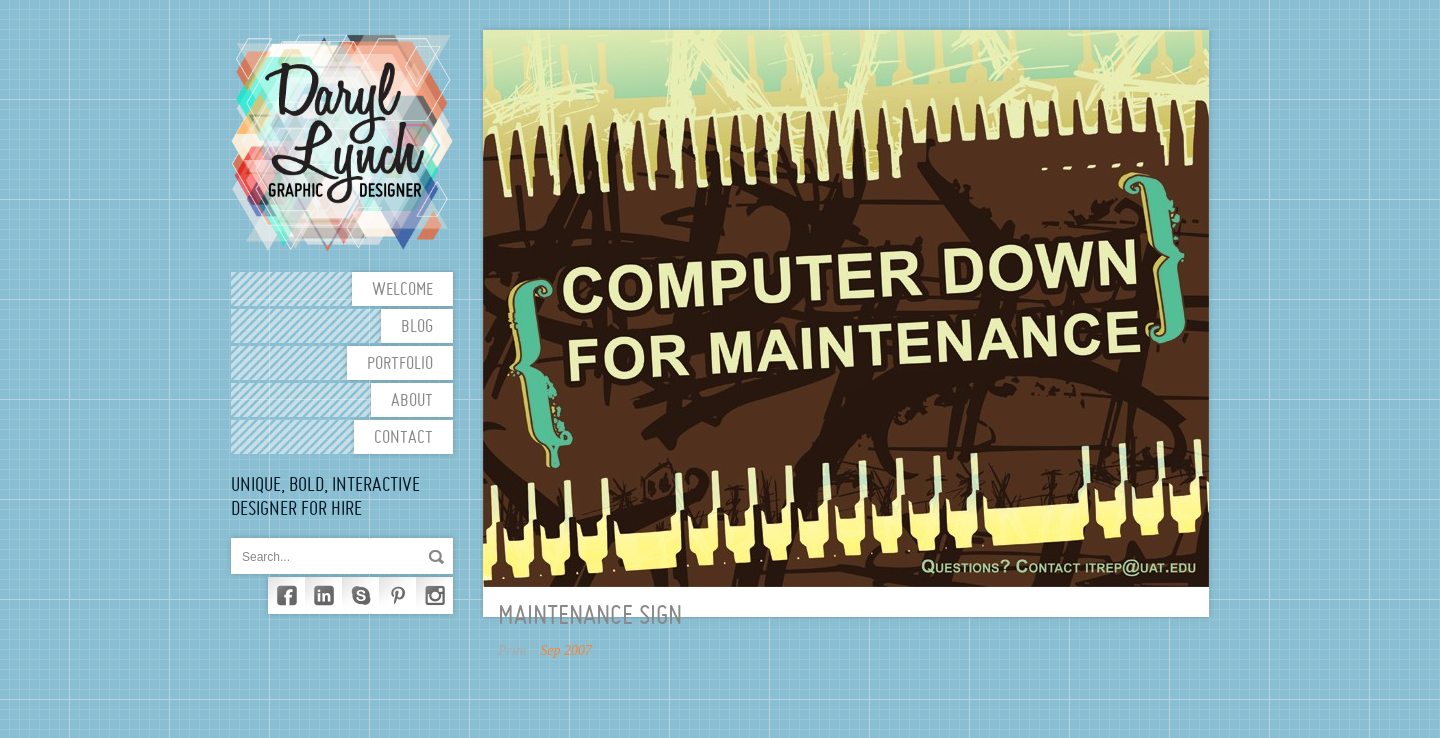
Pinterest (397, 595)
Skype (360, 595)
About (412, 401)
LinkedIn (323, 595)
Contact (403, 438)
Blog (417, 327)
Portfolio (400, 364)
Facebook (286, 595)
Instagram (434, 595)
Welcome (402, 290)
